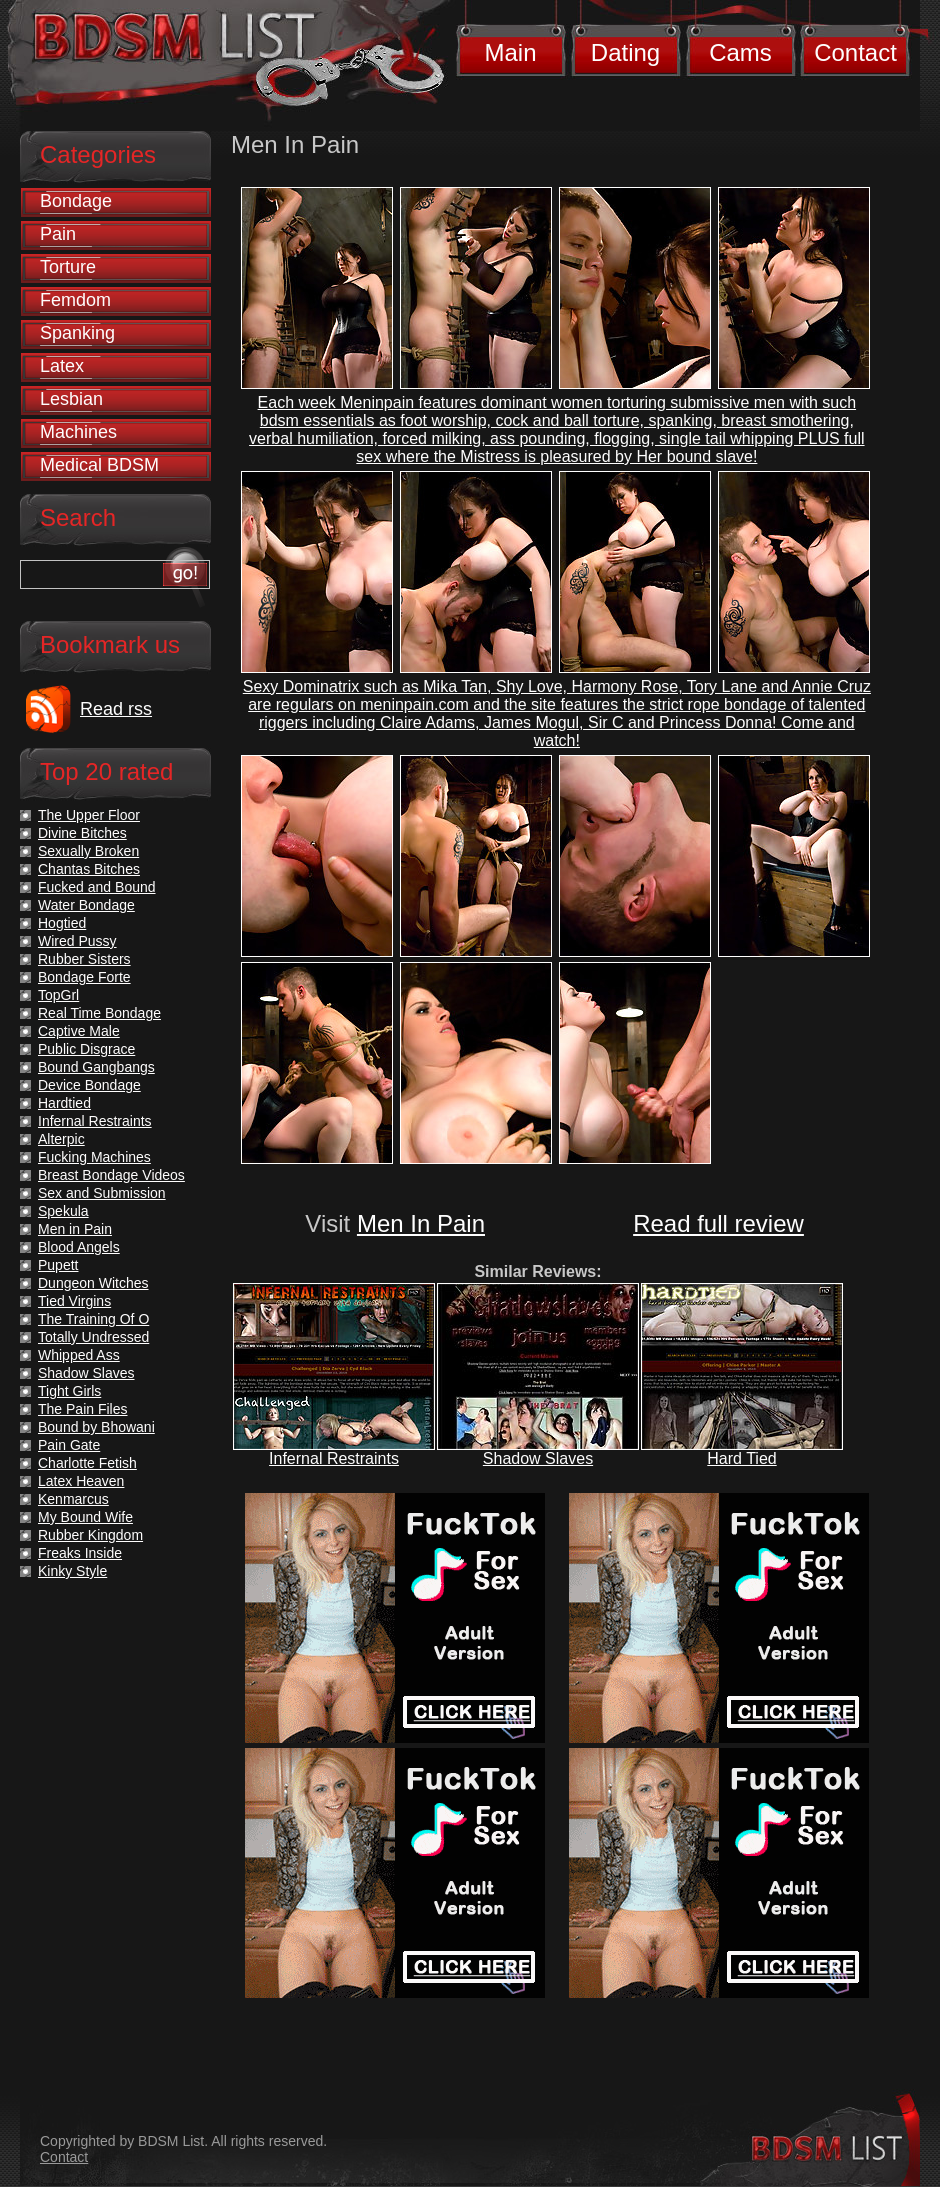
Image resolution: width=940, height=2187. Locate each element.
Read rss (116, 709)
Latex (62, 366)
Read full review (718, 1223)
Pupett (58, 1265)
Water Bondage (86, 905)
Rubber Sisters (84, 959)
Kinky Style (72, 1571)
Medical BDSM (99, 465)
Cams (740, 52)
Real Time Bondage (99, 1013)
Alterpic (61, 1139)
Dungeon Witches (93, 1283)
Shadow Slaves (538, 1458)
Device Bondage (89, 1085)
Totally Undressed (93, 1337)
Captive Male (79, 1031)
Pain (58, 234)
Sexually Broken (88, 851)
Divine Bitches (82, 833)
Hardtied (64, 1103)
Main (510, 52)
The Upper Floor (89, 815)
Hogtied (62, 923)
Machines (78, 432)
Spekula (63, 1211)
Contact (855, 52)
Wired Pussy (77, 941)
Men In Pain (421, 1223)
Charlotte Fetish (87, 1463)
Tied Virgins (74, 1301)
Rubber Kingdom (90, 1535)
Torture (68, 267)
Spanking (77, 333)
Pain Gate (69, 1445)
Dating (625, 52)
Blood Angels (79, 1247)
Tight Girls (69, 1391)
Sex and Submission (102, 1193)
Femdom (75, 300)
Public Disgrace (86, 1049)
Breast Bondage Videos (111, 1175)
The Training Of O (93, 1319)
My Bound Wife (85, 1517)
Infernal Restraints (334, 1458)
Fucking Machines (94, 1157)
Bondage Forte (84, 977)
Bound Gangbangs (96, 1067)
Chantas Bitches (89, 869)
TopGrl (58, 995)
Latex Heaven (81, 1481)
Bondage (76, 201)
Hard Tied (741, 1458)
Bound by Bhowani (96, 1427)
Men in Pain (75, 1229)
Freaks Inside (80, 1553)
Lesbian (71, 399)
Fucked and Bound (97, 887)
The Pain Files (82, 1409)
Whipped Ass (79, 1355)
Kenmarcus (73, 1499)
